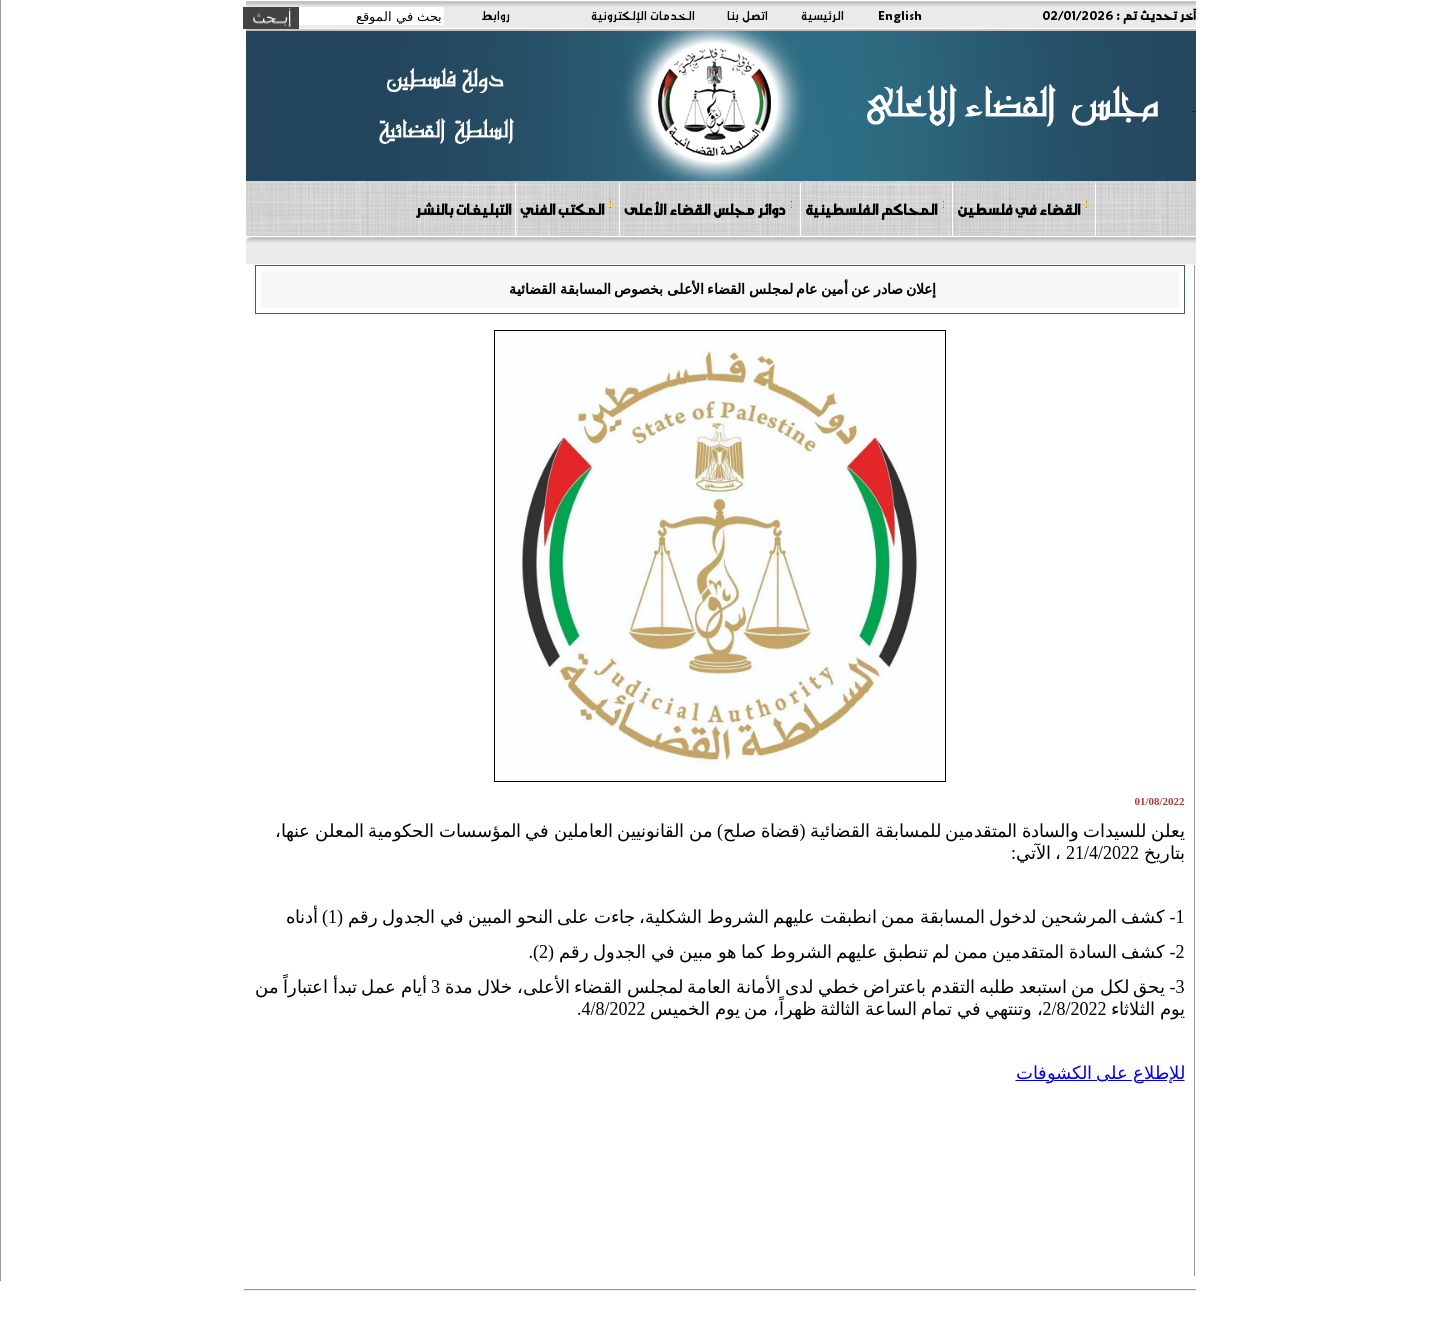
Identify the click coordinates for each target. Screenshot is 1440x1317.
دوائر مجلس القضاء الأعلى (709, 208)
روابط (495, 15)
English (900, 15)
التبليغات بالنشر (463, 209)
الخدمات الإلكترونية (643, 15)
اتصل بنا (747, 15)
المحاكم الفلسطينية (875, 208)
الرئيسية (822, 15)
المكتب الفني (566, 208)
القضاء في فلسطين (1023, 208)
